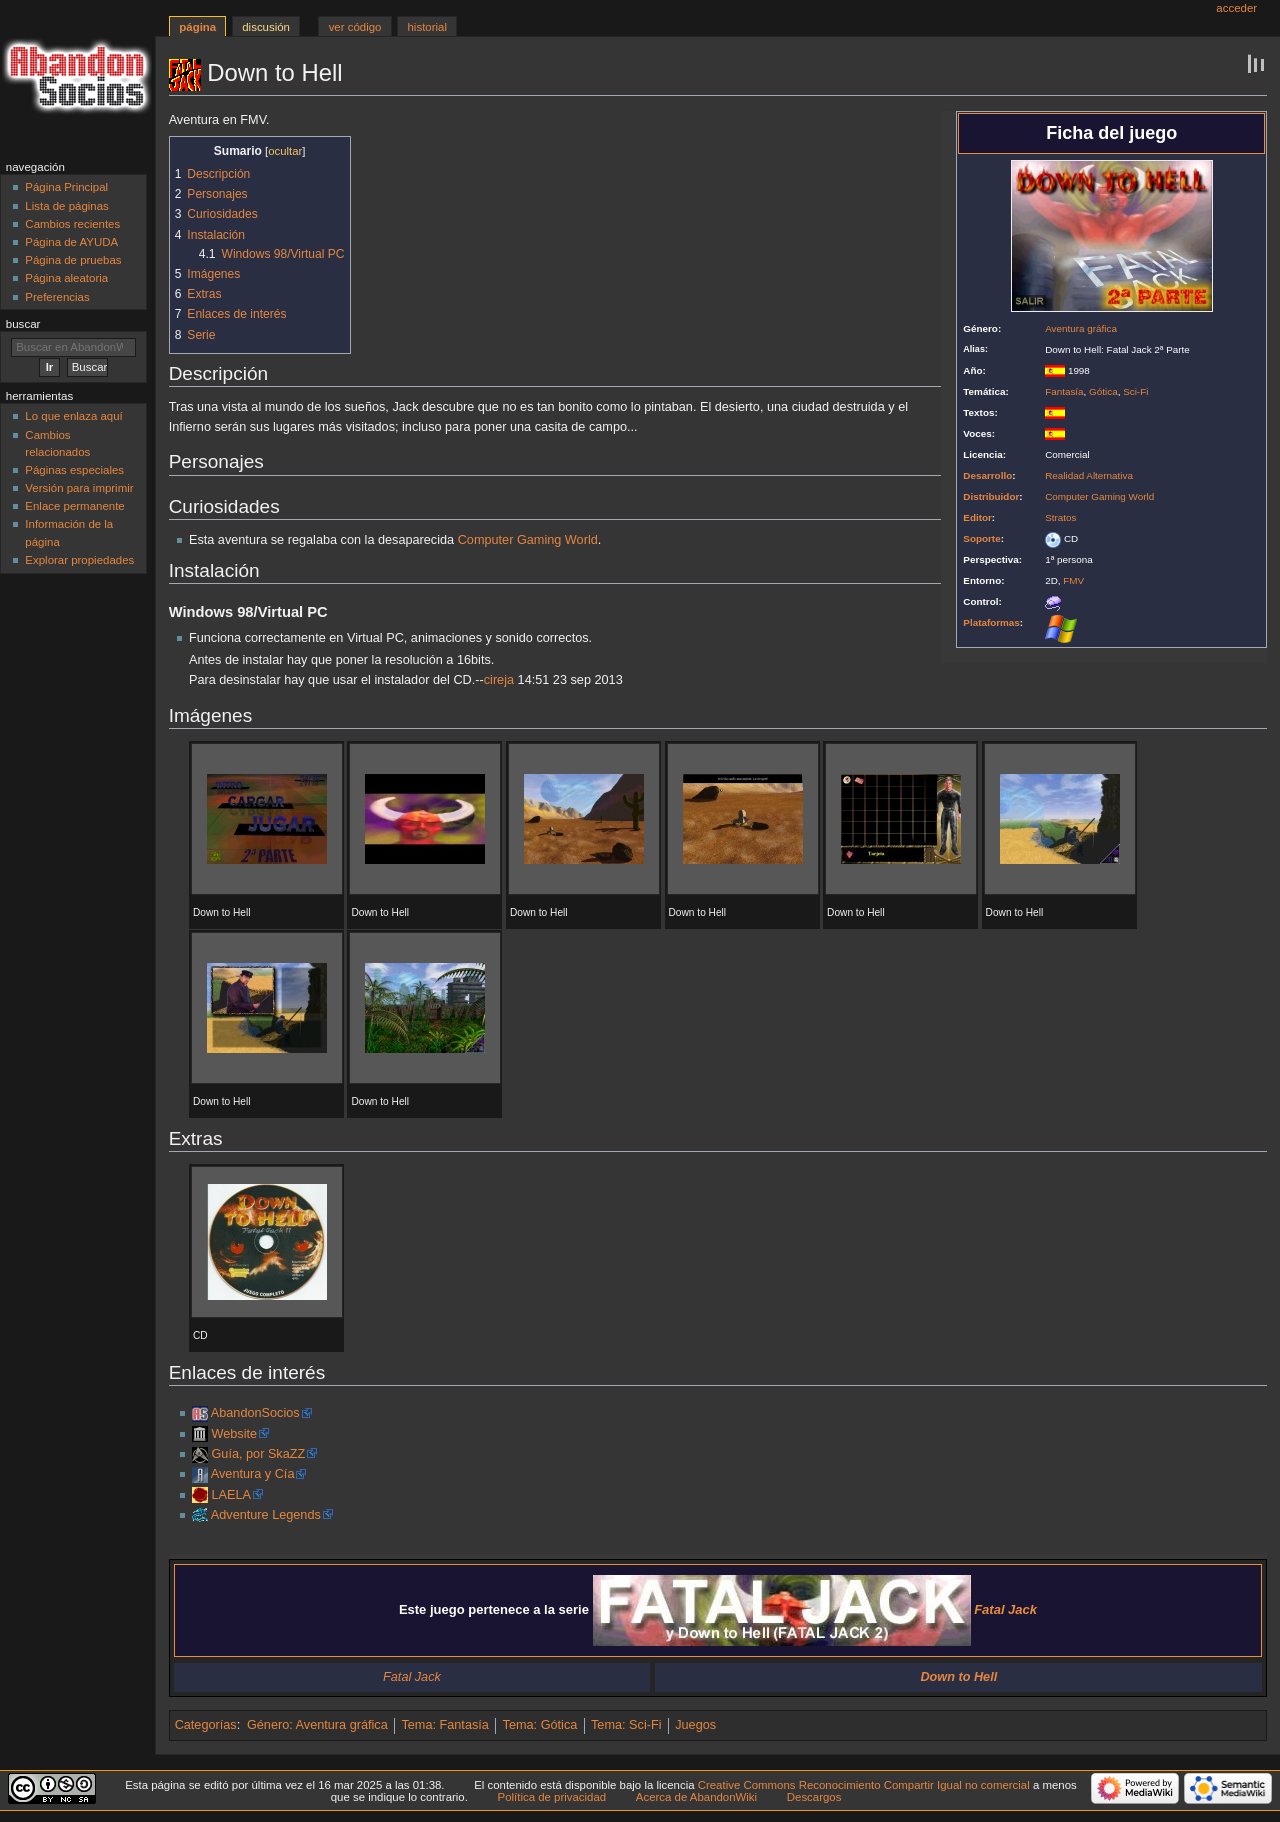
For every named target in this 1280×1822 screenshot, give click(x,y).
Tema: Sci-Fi (626, 1725)
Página (197, 27)
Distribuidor (991, 496)
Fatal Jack (412, 1677)
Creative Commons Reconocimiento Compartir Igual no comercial (864, 1785)
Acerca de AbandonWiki (696, 1797)
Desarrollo (987, 475)
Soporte (981, 538)
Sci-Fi (1135, 391)
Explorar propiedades (79, 560)
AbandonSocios (255, 1413)
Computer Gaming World (1099, 496)
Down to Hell (958, 1677)
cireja (499, 680)
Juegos (695, 1725)
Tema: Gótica (540, 1725)
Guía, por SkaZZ (258, 1454)
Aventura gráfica (1081, 328)
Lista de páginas (66, 206)
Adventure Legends (266, 1515)
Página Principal (66, 187)
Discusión (266, 27)
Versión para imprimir (79, 488)
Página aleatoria (66, 278)
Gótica (1103, 391)
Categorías (206, 1725)
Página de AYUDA (71, 242)
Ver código (355, 27)
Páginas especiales (74, 470)
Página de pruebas (73, 260)
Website (234, 1434)
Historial (427, 27)
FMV (1073, 580)
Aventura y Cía (253, 1474)
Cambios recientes (72, 224)
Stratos (1060, 517)
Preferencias (57, 297)
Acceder (1236, 8)
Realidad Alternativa (1089, 475)
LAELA (231, 1495)
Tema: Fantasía (444, 1725)
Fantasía (1064, 391)
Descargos (814, 1797)
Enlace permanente (74, 506)
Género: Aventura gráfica (317, 1725)
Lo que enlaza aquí (73, 416)
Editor (977, 517)
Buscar (23, 324)
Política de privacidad (552, 1797)
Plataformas (991, 622)
